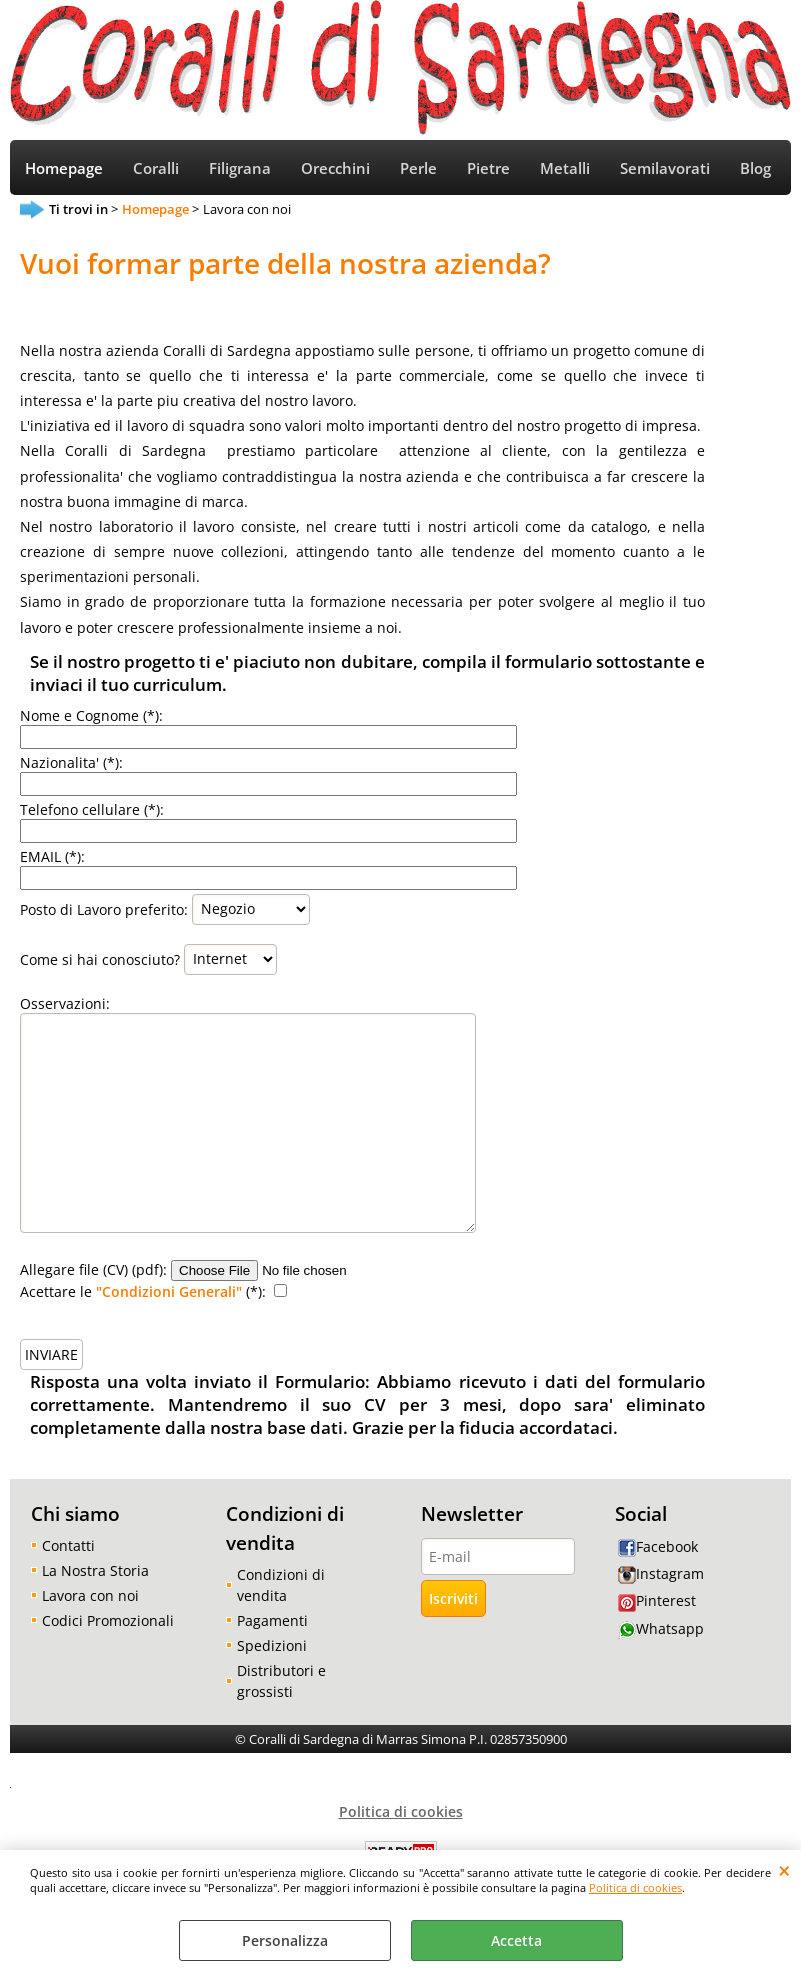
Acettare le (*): (143, 1291)
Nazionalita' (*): (71, 762)
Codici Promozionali (108, 1620)
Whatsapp (661, 1628)
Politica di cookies (635, 1887)
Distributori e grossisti (281, 1681)
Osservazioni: (65, 1003)
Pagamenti (272, 1620)
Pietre (488, 168)
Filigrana (240, 168)
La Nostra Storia (95, 1570)
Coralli (156, 168)
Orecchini (335, 168)
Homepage (64, 168)
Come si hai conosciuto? (100, 958)
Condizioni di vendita (281, 1585)
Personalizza (285, 1940)
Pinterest (657, 1600)
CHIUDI (784, 1870)
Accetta (516, 1940)
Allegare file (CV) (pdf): (93, 1269)
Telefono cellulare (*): (92, 809)
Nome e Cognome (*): (91, 715)
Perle (418, 168)
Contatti (68, 1545)
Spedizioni (272, 1645)
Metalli (565, 168)
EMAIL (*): (52, 856)
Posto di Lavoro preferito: (104, 908)
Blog (755, 168)
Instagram (661, 1573)
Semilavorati (665, 168)
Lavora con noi (90, 1595)
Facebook (658, 1546)
